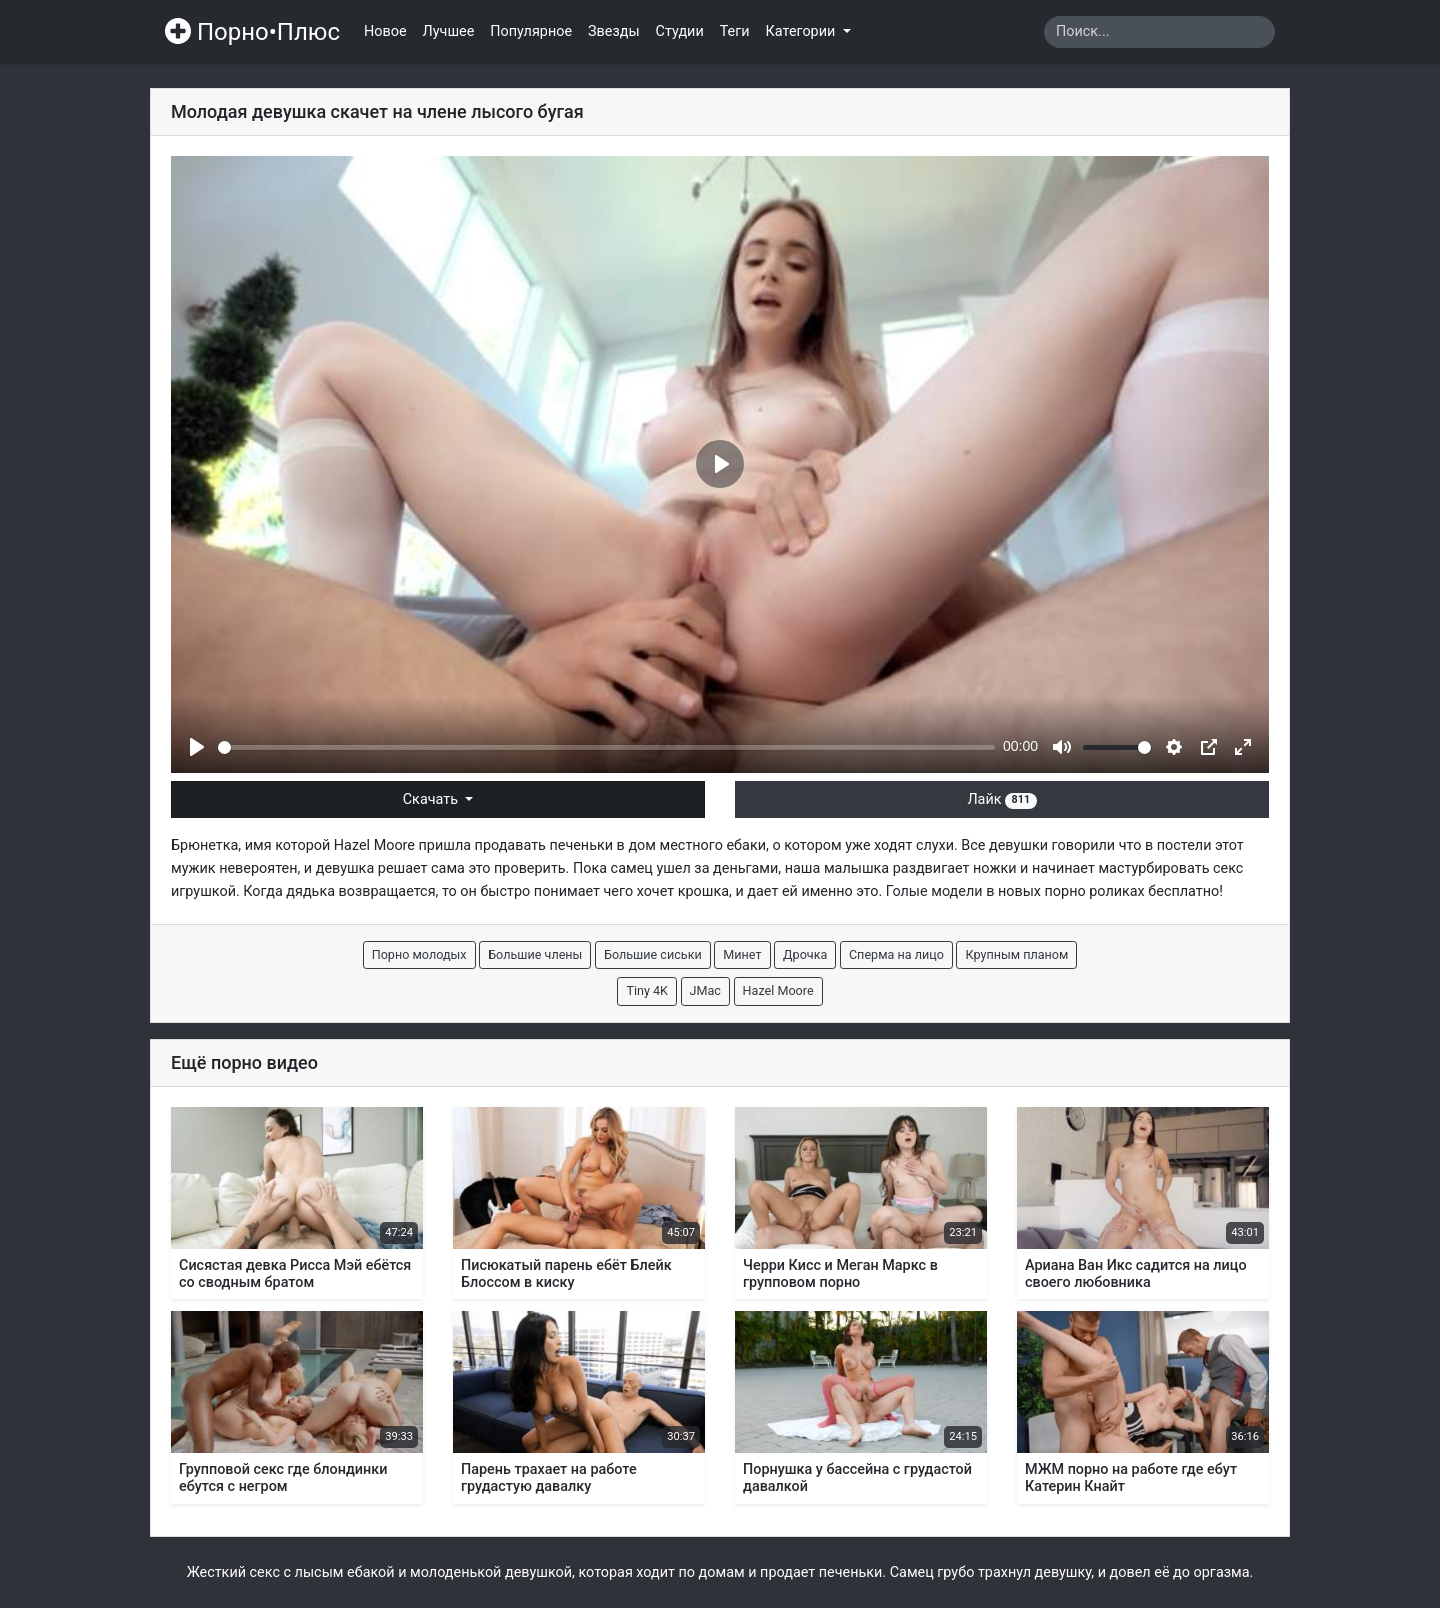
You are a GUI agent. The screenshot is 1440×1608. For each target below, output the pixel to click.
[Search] (1159, 32)
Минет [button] (742, 954)
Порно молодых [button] (419, 954)
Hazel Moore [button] (778, 990)
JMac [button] (705, 990)
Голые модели (934, 891)
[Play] (197, 747)
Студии (680, 31)
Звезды (614, 31)
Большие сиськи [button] (653, 954)
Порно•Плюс (252, 32)
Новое (385, 31)
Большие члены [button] (535, 954)
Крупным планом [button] (1016, 954)
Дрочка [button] (805, 954)
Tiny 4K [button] (647, 990)
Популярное (531, 31)
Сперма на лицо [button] (896, 954)
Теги (735, 31)
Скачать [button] (432, 799)
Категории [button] (802, 31)
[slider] (606, 747)
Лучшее (449, 31)
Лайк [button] (1001, 799)
